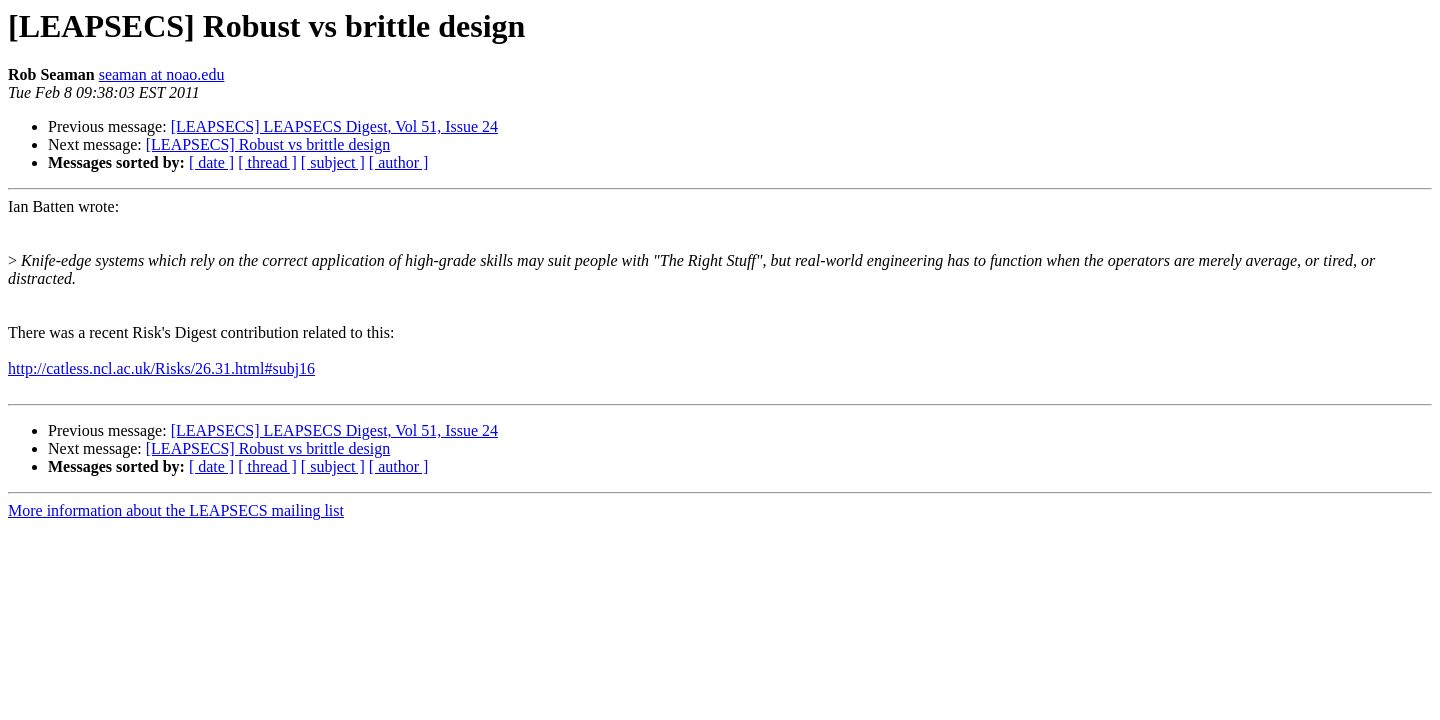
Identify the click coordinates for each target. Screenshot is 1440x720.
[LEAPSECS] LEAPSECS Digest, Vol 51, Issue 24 (334, 126)
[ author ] (399, 162)
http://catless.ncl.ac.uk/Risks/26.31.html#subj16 (161, 368)
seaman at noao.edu (162, 74)
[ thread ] (267, 162)
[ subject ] (333, 162)
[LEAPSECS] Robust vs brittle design (268, 144)
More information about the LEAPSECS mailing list (176, 510)
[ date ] (211, 162)
